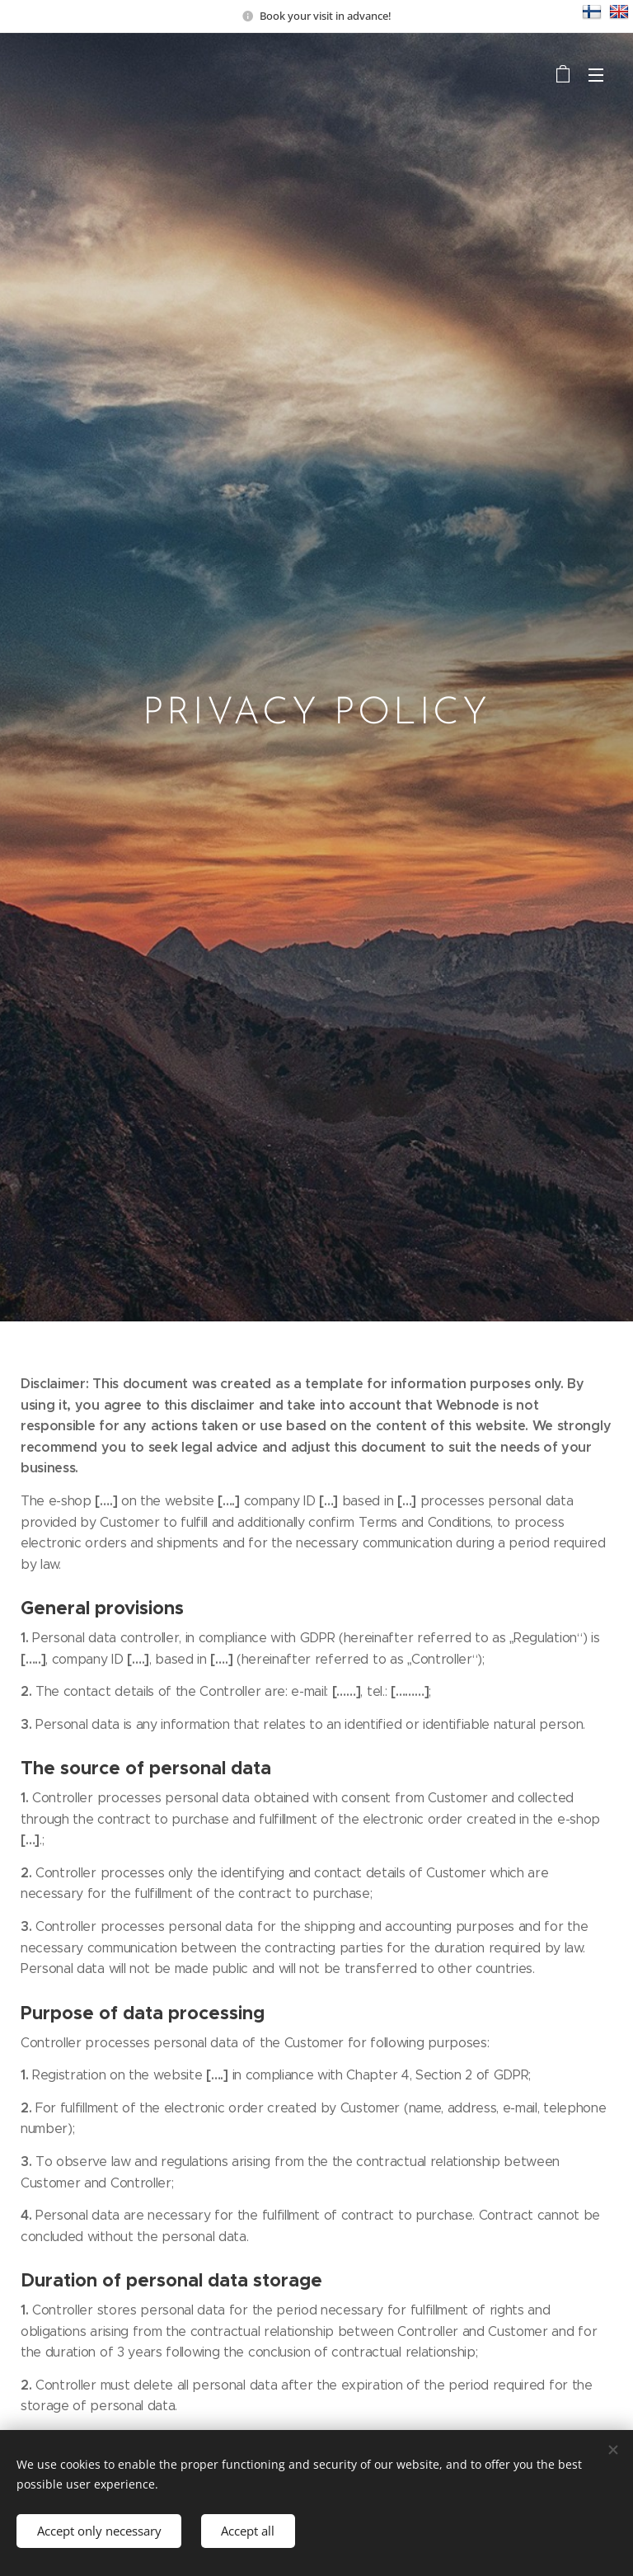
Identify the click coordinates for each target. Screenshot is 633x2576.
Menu (595, 75)
